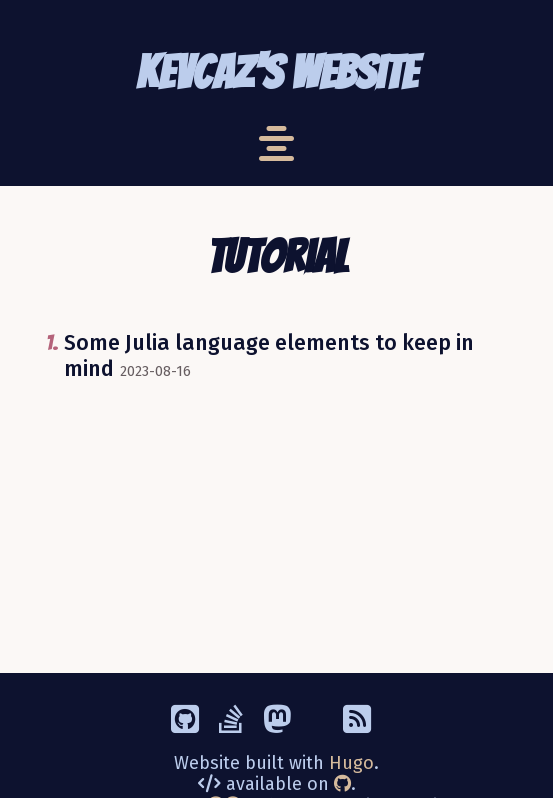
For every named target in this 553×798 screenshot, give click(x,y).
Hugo (351, 763)
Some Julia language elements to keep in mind (269, 356)
